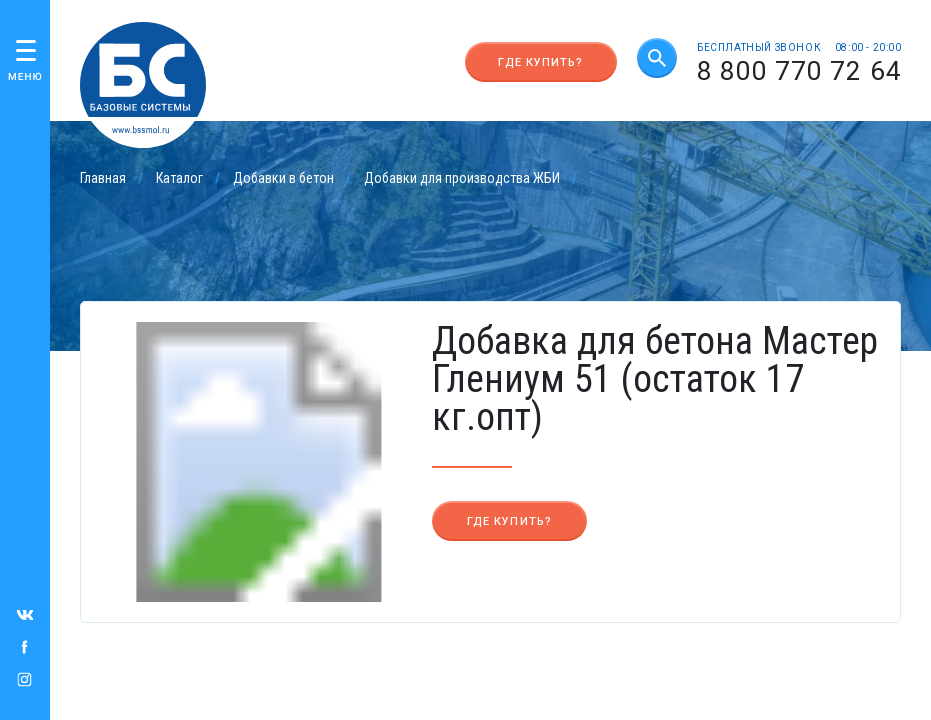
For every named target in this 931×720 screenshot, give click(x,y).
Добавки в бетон (283, 178)
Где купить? (540, 62)
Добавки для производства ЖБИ (462, 178)
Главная (103, 178)
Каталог (179, 178)
